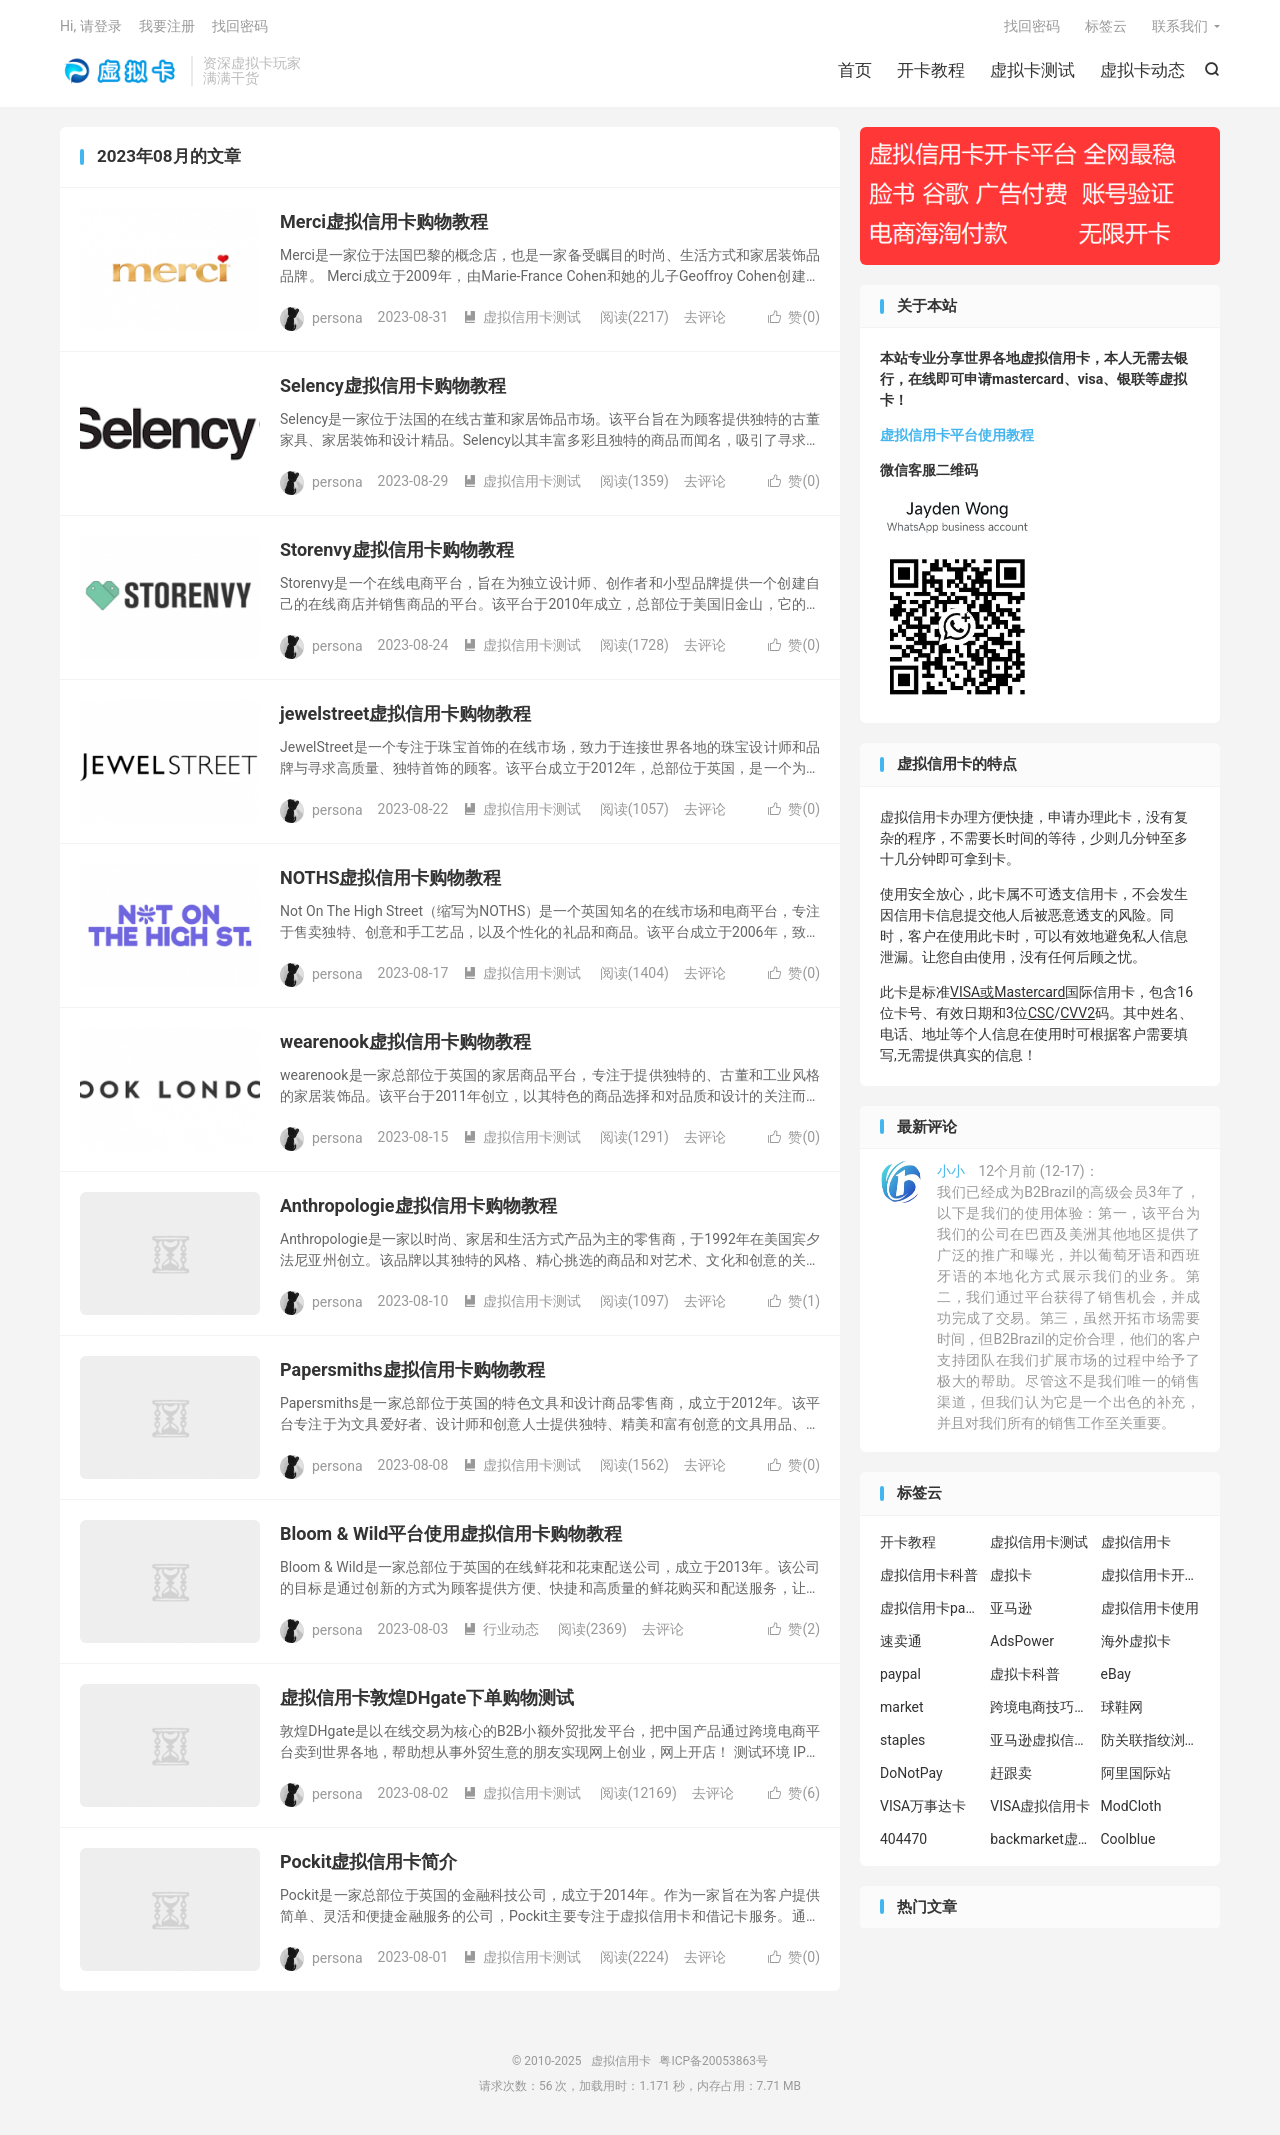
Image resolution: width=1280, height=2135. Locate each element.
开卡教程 (931, 70)
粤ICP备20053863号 (713, 2061)
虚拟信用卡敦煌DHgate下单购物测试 (427, 1697)
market (902, 1707)
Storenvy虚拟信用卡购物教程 (397, 549)
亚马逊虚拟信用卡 (1040, 1740)
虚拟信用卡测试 (522, 317)
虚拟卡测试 (1032, 70)
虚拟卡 (1011, 1575)
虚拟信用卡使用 (1150, 1608)
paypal (900, 1674)
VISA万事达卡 (923, 1806)
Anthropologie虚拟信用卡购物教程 (418, 1205)
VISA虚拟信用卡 (1040, 1806)
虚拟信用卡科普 (929, 1575)
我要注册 (167, 26)
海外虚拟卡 (1136, 1641)
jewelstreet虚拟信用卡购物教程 (405, 713)
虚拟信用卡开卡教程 (1151, 1575)
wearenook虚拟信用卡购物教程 (405, 1041)
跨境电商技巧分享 (1040, 1707)
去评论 (705, 317)
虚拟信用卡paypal (930, 1608)
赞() (794, 317)
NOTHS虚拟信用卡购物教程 (390, 877)
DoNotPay (911, 1773)
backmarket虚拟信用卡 (1040, 1839)
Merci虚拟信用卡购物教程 (384, 221)
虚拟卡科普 (1025, 1674)
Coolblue (1128, 1839)
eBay (1116, 1674)
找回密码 (1032, 26)
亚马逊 (1011, 1608)
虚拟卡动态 (1142, 70)
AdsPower (1022, 1641)
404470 (903, 1839)
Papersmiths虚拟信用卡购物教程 (412, 1369)
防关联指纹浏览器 (1151, 1740)
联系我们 (1180, 26)
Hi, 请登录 (91, 26)
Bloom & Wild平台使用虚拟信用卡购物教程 (451, 1533)
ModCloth (1131, 1806)
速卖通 (901, 1641)
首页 (855, 70)
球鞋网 (1122, 1707)
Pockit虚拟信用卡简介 (369, 1861)
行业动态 (501, 1629)
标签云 (1106, 26)
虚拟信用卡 (120, 71)
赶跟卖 (1011, 1773)
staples (902, 1740)
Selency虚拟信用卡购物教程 (393, 385)
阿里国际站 (1136, 1773)
